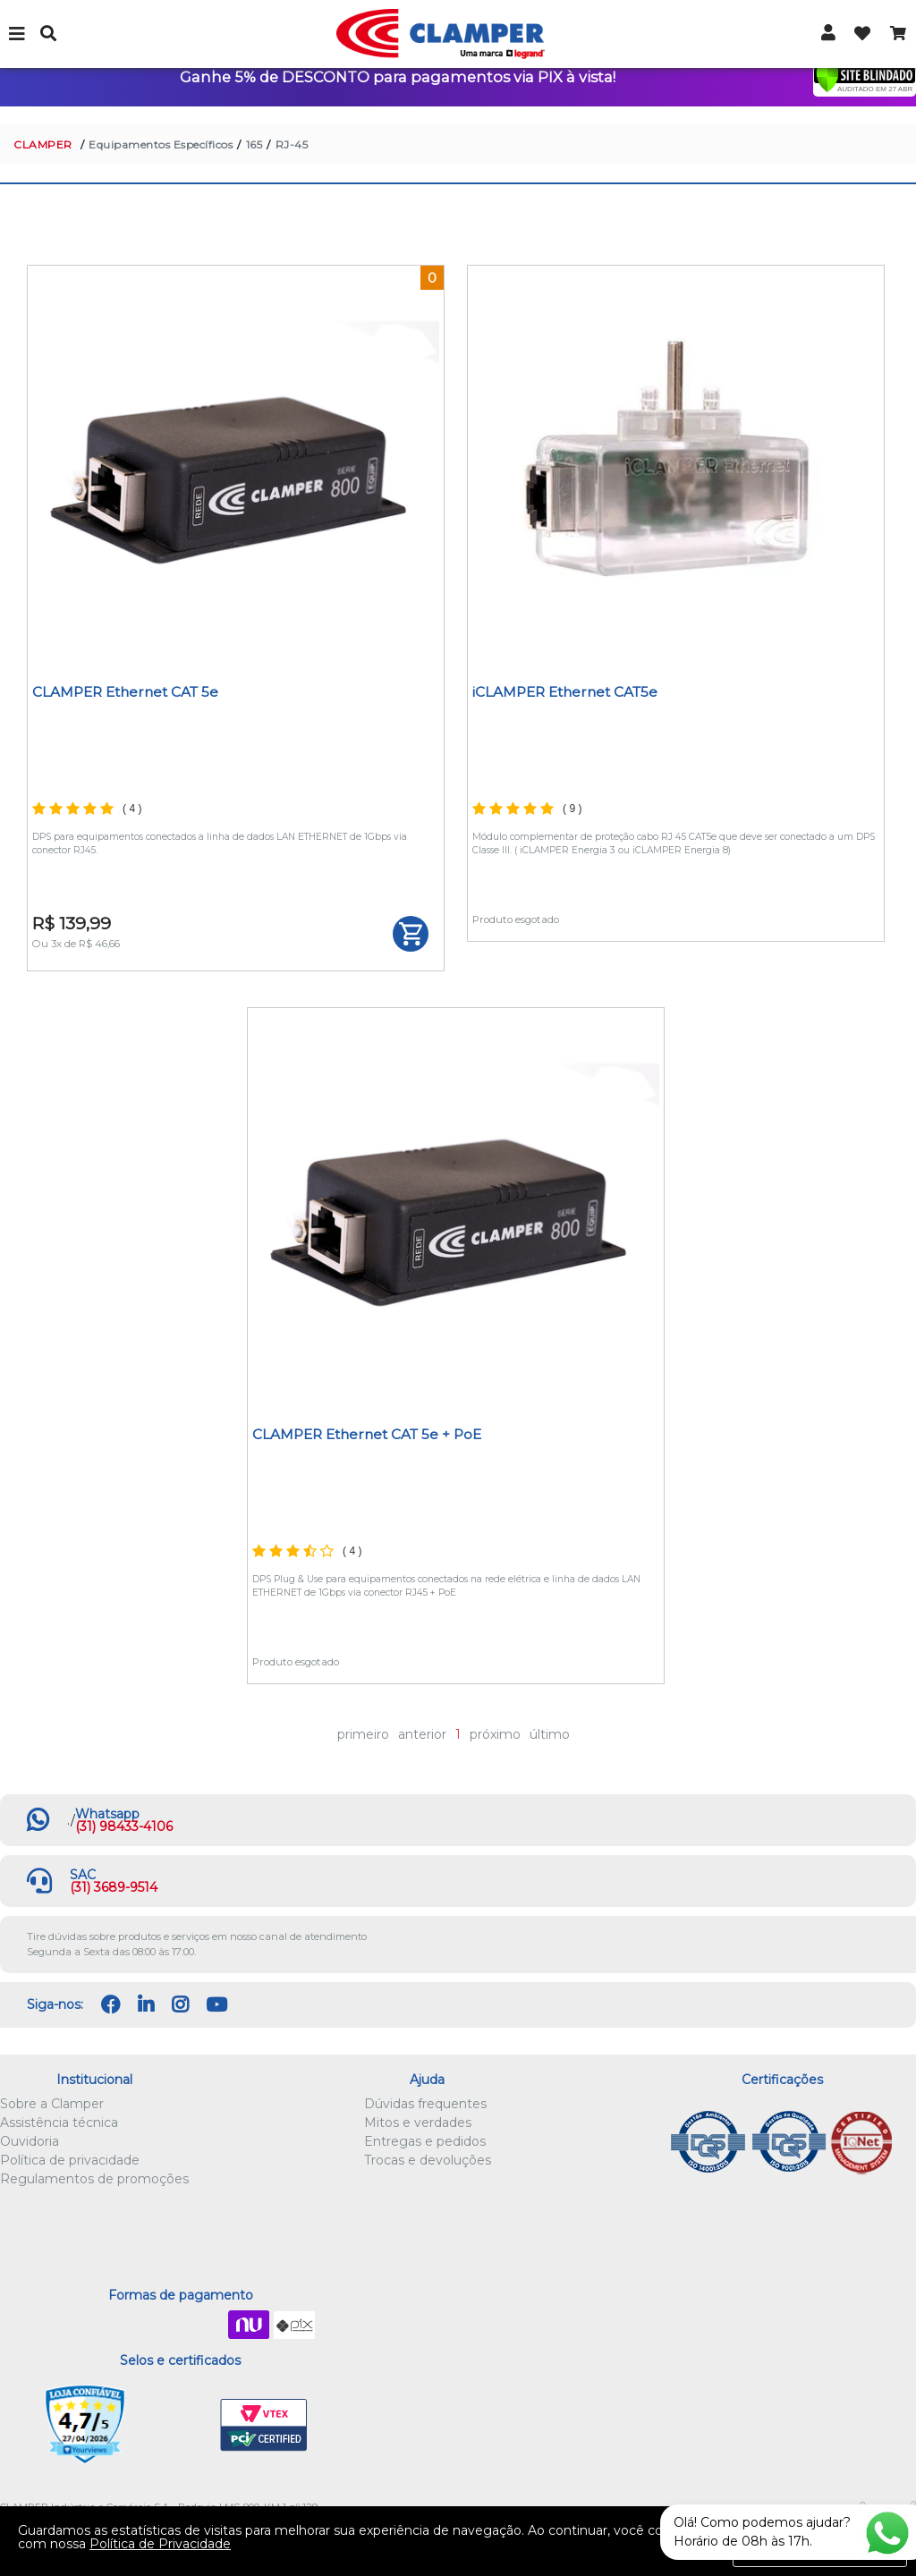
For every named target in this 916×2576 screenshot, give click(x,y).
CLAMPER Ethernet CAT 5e (125, 691)
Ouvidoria (29, 2141)
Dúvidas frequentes (425, 2104)
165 (254, 144)
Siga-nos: (55, 2004)
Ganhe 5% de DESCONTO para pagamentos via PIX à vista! (397, 77)
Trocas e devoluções (427, 2160)
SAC (83, 1874)
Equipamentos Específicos (161, 144)
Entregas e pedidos (425, 2141)
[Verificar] (864, 78)
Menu (17, 34)
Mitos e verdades (417, 2122)
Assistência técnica (59, 2122)
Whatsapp (107, 1814)
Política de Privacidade (160, 2544)
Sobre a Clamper (52, 2104)
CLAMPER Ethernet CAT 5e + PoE (366, 1434)
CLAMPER (42, 144)
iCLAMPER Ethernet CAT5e (564, 691)
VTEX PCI (264, 2425)
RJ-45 (292, 144)
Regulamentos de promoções (94, 2179)
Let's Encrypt (176, 2425)
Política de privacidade (70, 2160)
